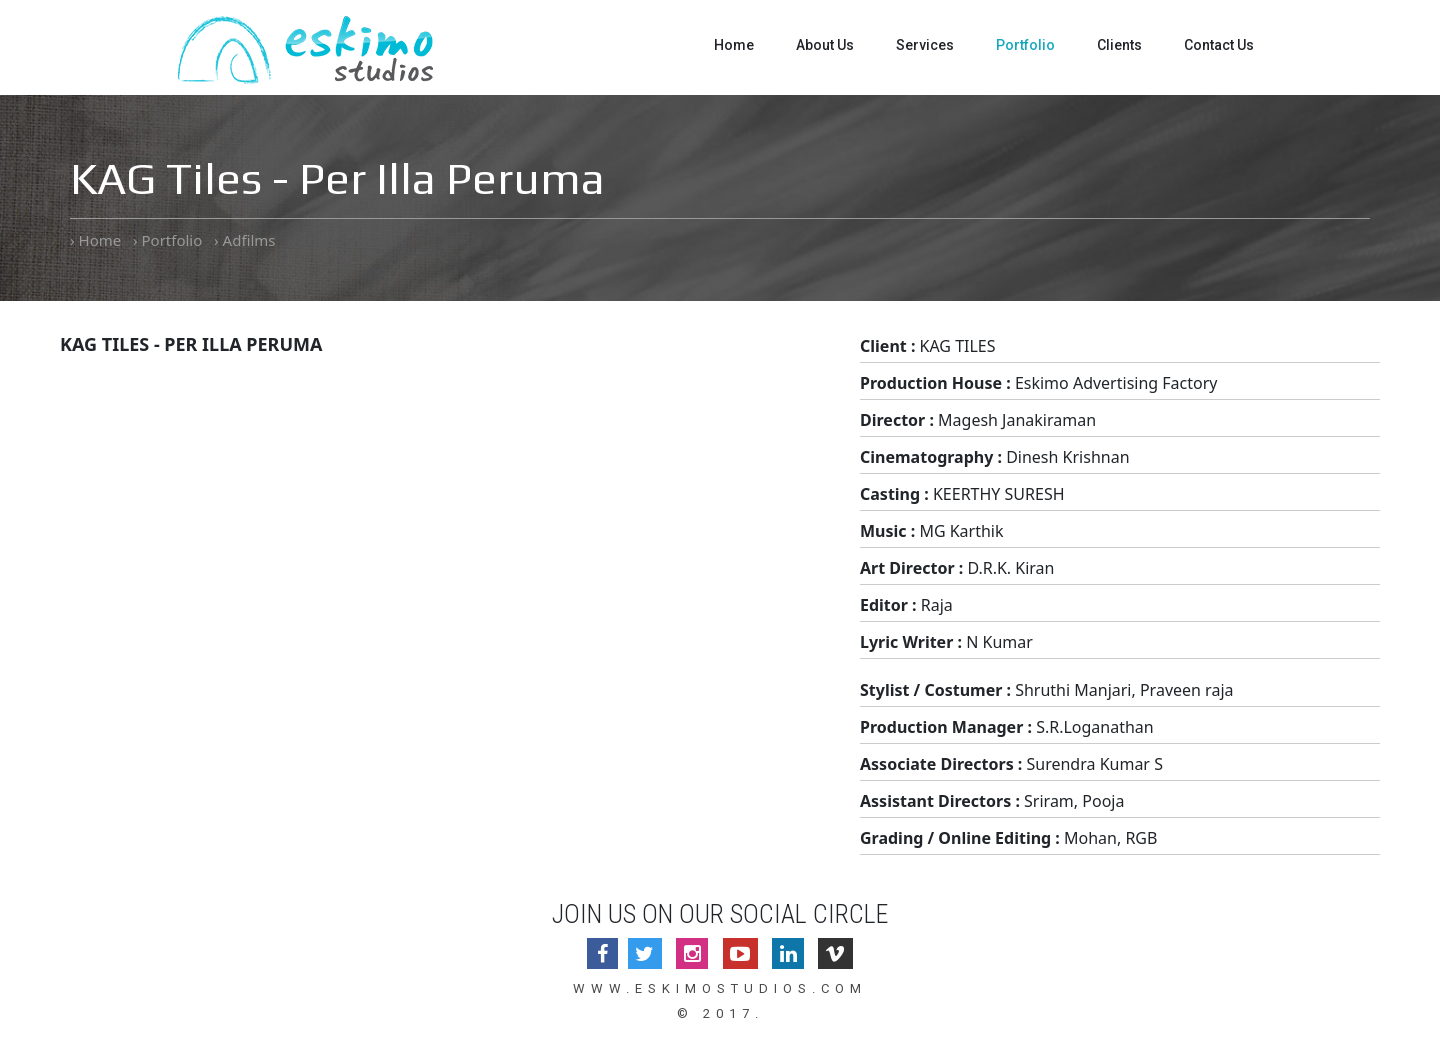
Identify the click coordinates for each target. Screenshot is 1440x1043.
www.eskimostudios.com (720, 988)
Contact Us (1219, 45)
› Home (95, 240)
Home (734, 45)
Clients (1119, 45)
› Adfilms (244, 240)
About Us (825, 45)
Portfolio (1025, 45)
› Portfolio (167, 240)
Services (925, 45)
